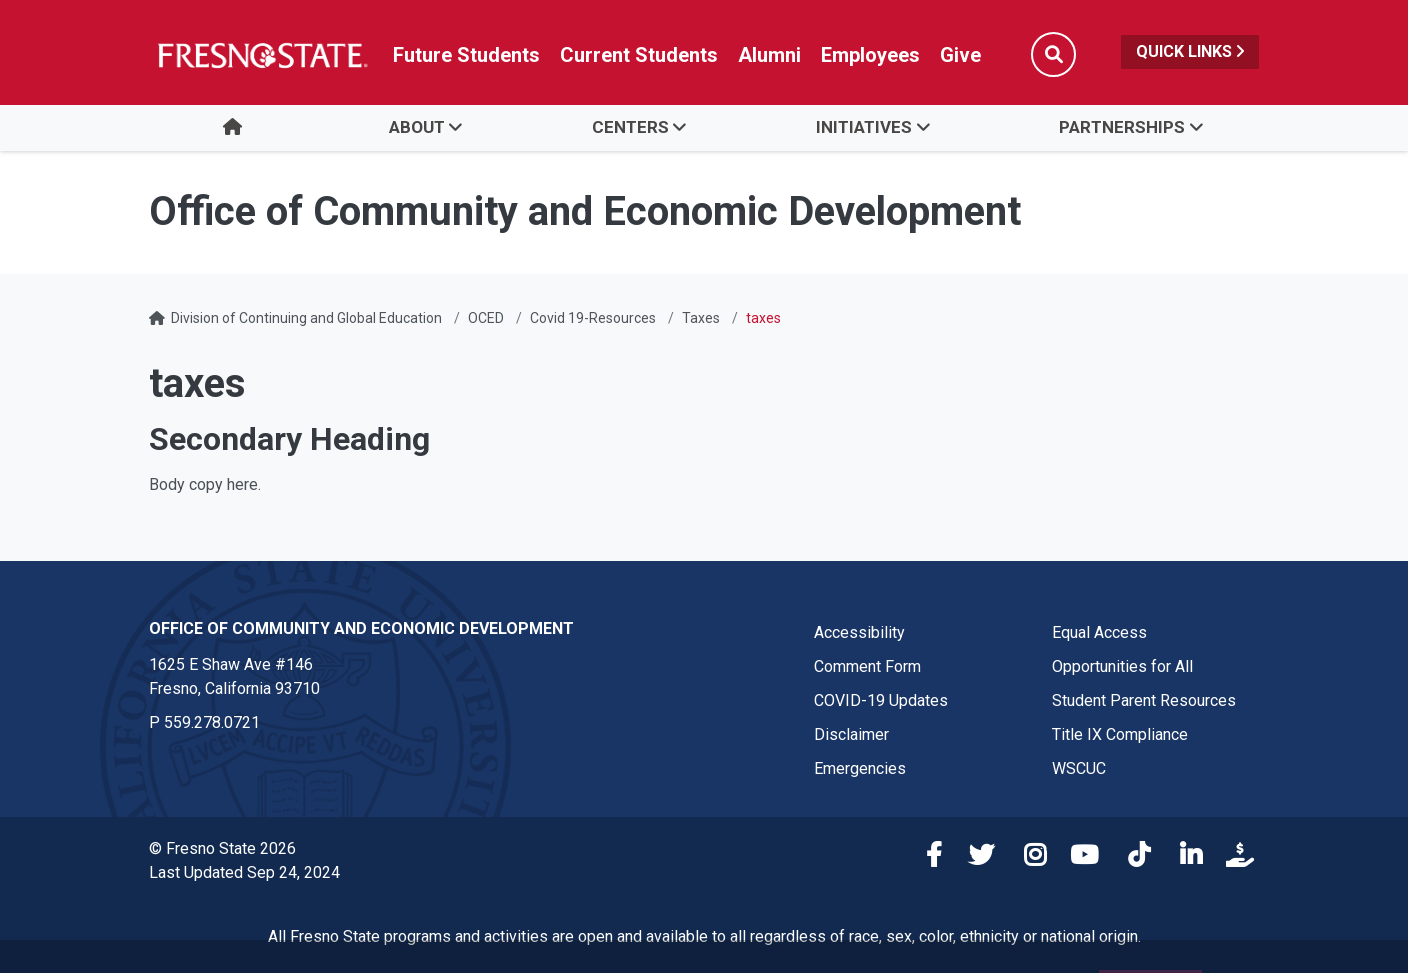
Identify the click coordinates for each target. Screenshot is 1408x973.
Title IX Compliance (1120, 734)
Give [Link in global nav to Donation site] (960, 55)
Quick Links (1190, 51)
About (417, 127)
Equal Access (1099, 632)
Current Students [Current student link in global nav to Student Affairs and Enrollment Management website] (639, 55)
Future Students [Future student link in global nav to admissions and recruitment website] (466, 55)
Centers (630, 127)
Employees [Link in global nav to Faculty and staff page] (870, 55)
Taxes (701, 318)
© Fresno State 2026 (222, 848)
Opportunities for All (1122, 666)
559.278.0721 (212, 722)
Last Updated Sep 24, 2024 (244, 872)
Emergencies (860, 768)
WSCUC (1079, 768)
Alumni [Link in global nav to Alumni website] (769, 55)
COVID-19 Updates (881, 700)
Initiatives (864, 127)
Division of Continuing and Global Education (306, 318)
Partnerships (1122, 127)
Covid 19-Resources (593, 318)
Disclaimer (851, 734)
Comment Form (867, 666)
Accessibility (859, 632)
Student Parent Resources (1144, 700)
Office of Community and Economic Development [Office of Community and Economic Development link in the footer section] (361, 628)
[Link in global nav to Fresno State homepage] (261, 55)
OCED (486, 318)
